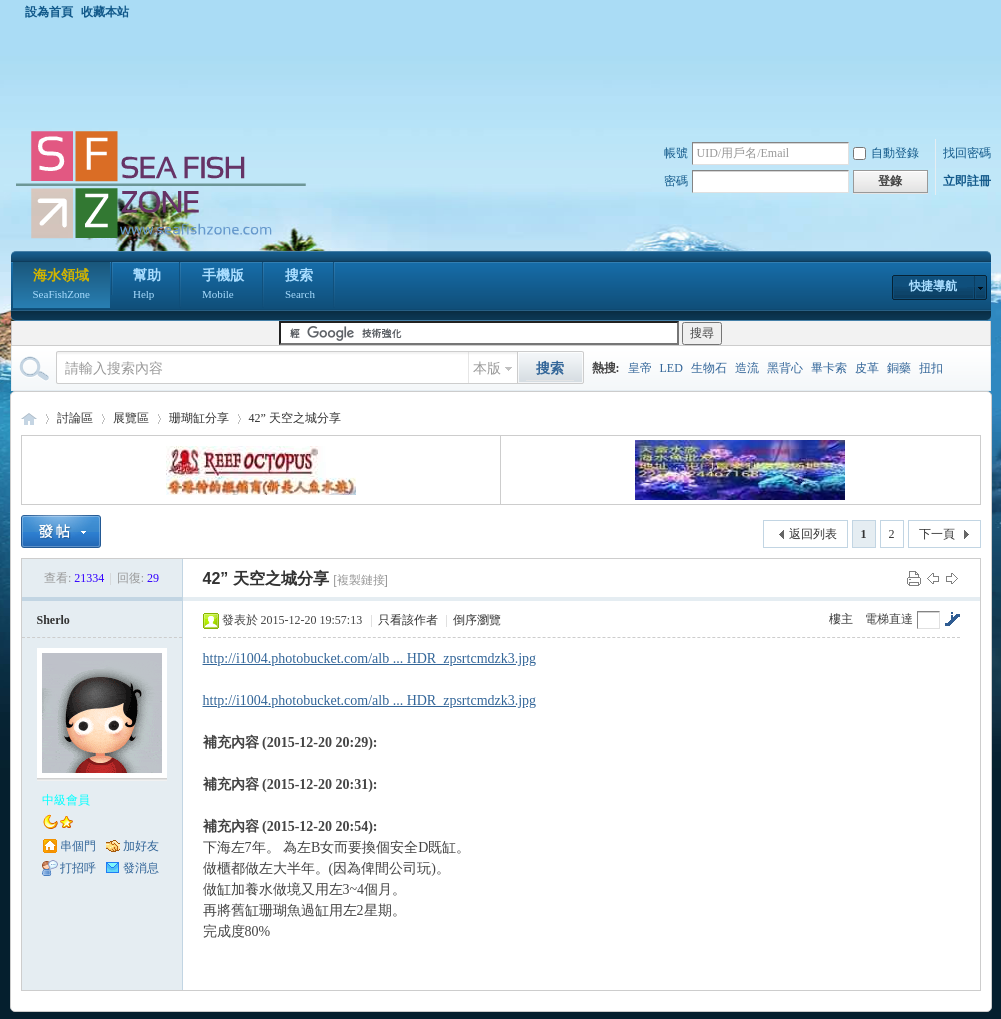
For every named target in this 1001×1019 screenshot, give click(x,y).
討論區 (75, 418)
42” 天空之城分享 (295, 418)
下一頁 (937, 534)
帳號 (676, 153)
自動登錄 (886, 153)
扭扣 (931, 368)
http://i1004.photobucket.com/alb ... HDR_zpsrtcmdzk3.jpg (370, 658)
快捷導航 (933, 286)
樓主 (841, 619)
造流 (747, 368)
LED (671, 368)
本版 (487, 368)
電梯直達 (889, 619)
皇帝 (640, 368)
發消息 (141, 868)
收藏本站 (105, 12)
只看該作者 (408, 620)
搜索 (300, 286)
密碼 (676, 181)
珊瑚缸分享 (199, 418)
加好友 (141, 846)
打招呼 (78, 868)
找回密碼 (967, 153)
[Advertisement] (506, 74)
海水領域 (61, 286)
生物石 (709, 368)
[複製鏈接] (360, 580)
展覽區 (131, 418)
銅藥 (899, 368)
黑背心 (785, 368)
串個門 (78, 846)
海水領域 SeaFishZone (29, 418)
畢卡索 (829, 368)
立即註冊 (967, 181)
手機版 (223, 286)
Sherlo (53, 620)
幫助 (147, 286)
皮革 (867, 368)
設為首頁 (49, 12)
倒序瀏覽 (477, 620)
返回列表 (813, 534)
